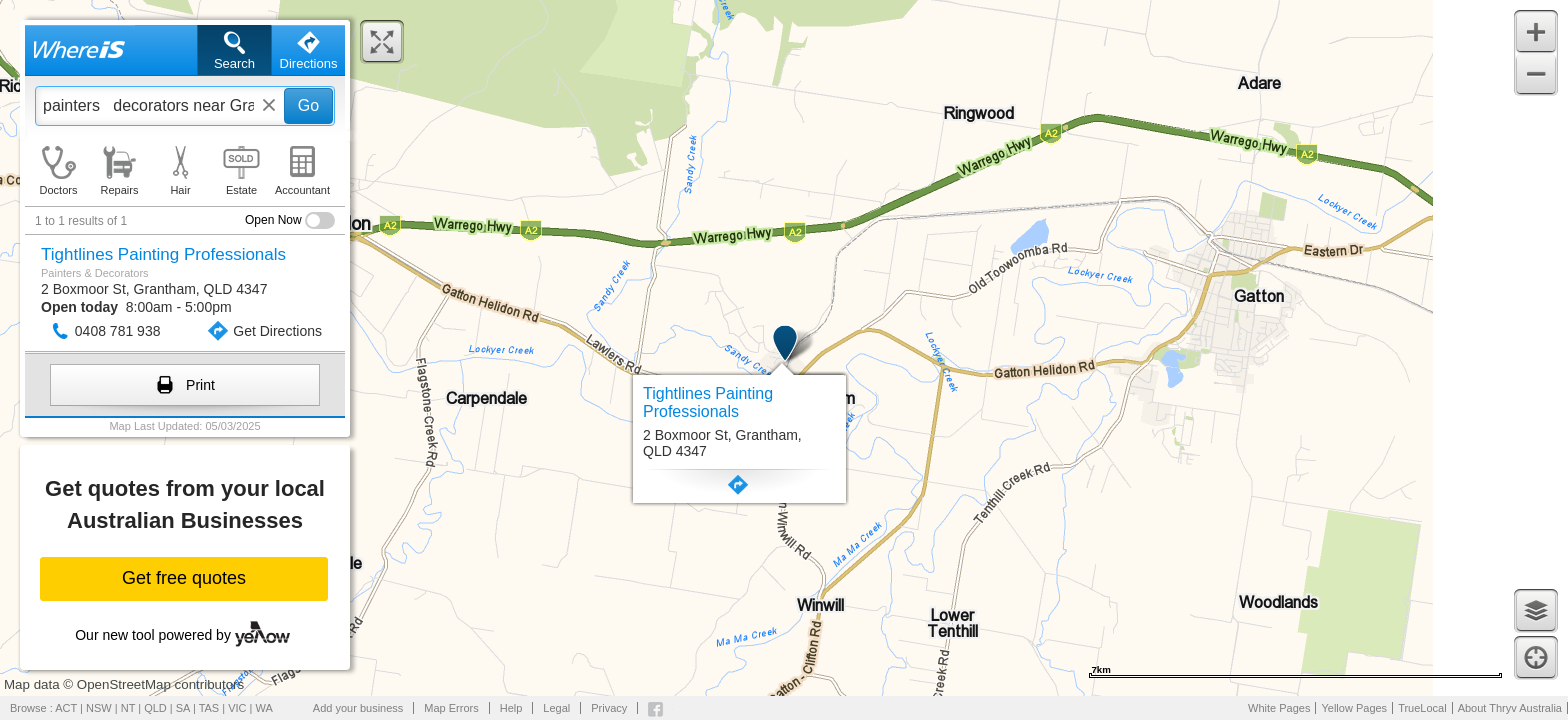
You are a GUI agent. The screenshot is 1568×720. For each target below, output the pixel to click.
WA (264, 708)
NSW (99, 708)
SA (183, 708)
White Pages (1279, 708)
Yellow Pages (1354, 708)
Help (511, 708)
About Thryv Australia (1510, 708)
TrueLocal (1422, 708)
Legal (556, 708)
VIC (237, 708)
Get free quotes (184, 578)
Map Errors (451, 708)
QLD (155, 708)
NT (128, 708)
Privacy (609, 708)
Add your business (358, 708)
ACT (66, 708)
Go (308, 105)
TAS (209, 708)
